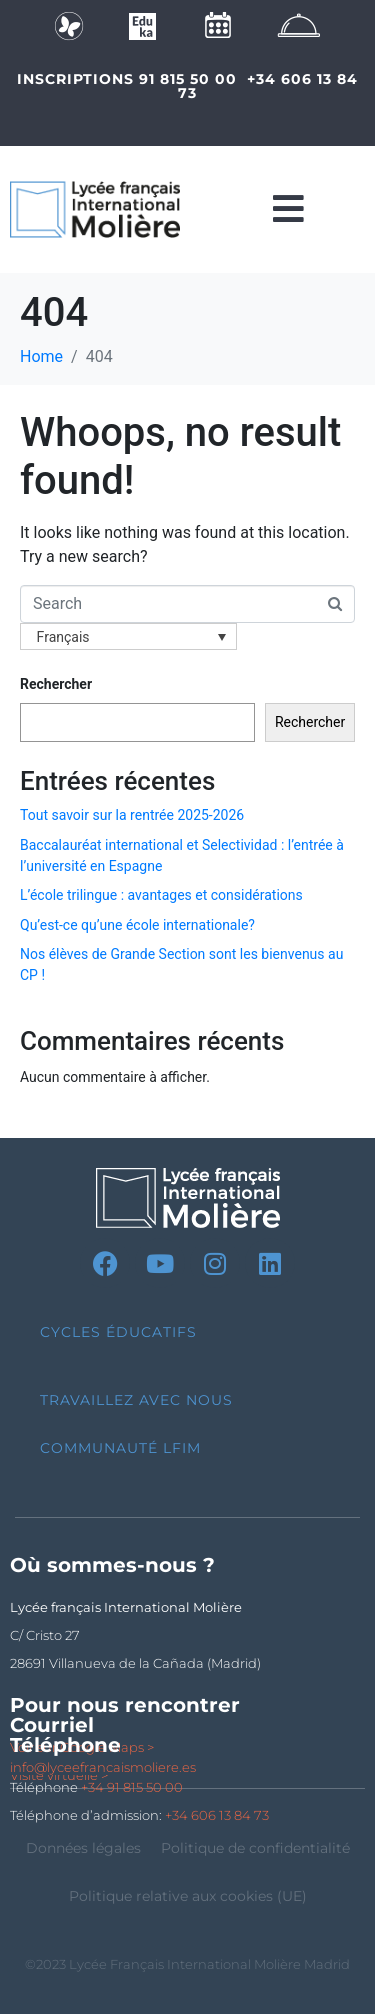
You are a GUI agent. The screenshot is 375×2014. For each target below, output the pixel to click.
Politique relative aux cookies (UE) (188, 1896)
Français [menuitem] (63, 637)
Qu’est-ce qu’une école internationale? (137, 925)
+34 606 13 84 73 (268, 86)
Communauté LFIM (120, 1448)
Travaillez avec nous (136, 1400)
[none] (128, 636)
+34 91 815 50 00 (132, 1787)
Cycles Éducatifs (118, 1332)
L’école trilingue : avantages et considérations (161, 895)
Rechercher (56, 684)
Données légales (83, 1848)
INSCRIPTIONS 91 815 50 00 (127, 79)
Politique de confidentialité (255, 1848)
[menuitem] (128, 636)
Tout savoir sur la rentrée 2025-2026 (132, 815)
